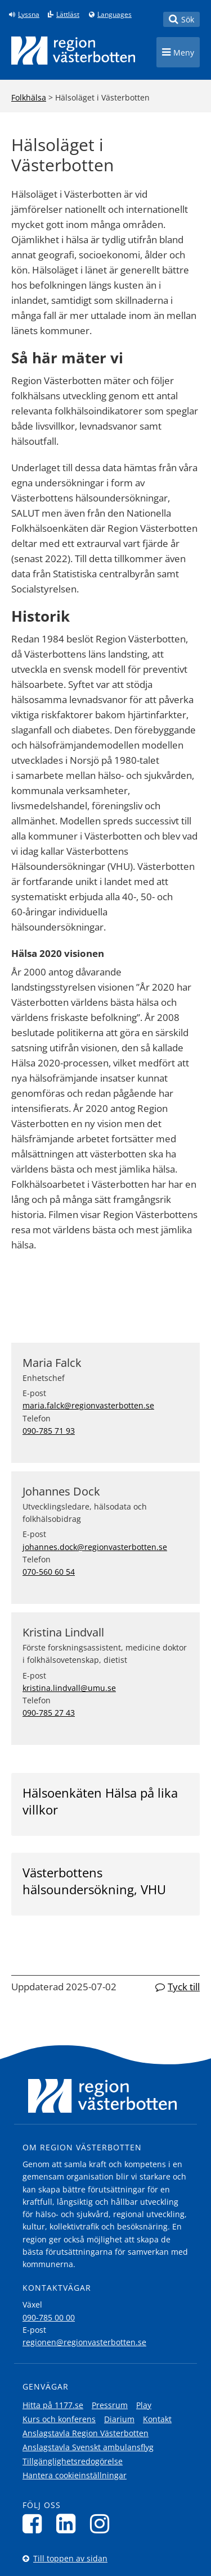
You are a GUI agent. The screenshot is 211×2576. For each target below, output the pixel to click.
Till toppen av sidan (70, 2558)
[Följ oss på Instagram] (102, 2523)
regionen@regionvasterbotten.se (84, 2342)
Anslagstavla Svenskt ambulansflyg (88, 2447)
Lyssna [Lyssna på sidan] (28, 14)
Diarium (119, 2419)
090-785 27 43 (49, 1712)
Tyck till (184, 1986)
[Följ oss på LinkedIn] (69, 2523)
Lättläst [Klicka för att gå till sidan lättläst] (67, 14)
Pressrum (110, 2405)
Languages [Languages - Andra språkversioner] (114, 14)
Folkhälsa (28, 97)
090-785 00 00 (49, 2317)
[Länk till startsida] (73, 51)
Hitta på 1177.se (53, 2405)
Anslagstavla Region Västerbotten (86, 2433)
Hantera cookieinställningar (75, 2475)
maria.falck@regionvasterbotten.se (88, 1405)
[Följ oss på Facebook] (35, 2523)
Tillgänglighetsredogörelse (73, 2461)
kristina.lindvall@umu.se (69, 1688)
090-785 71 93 (49, 1430)
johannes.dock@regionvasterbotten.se (95, 1547)
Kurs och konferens (59, 2419)
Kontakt (157, 2419)
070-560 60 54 (49, 1571)
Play (143, 2405)
